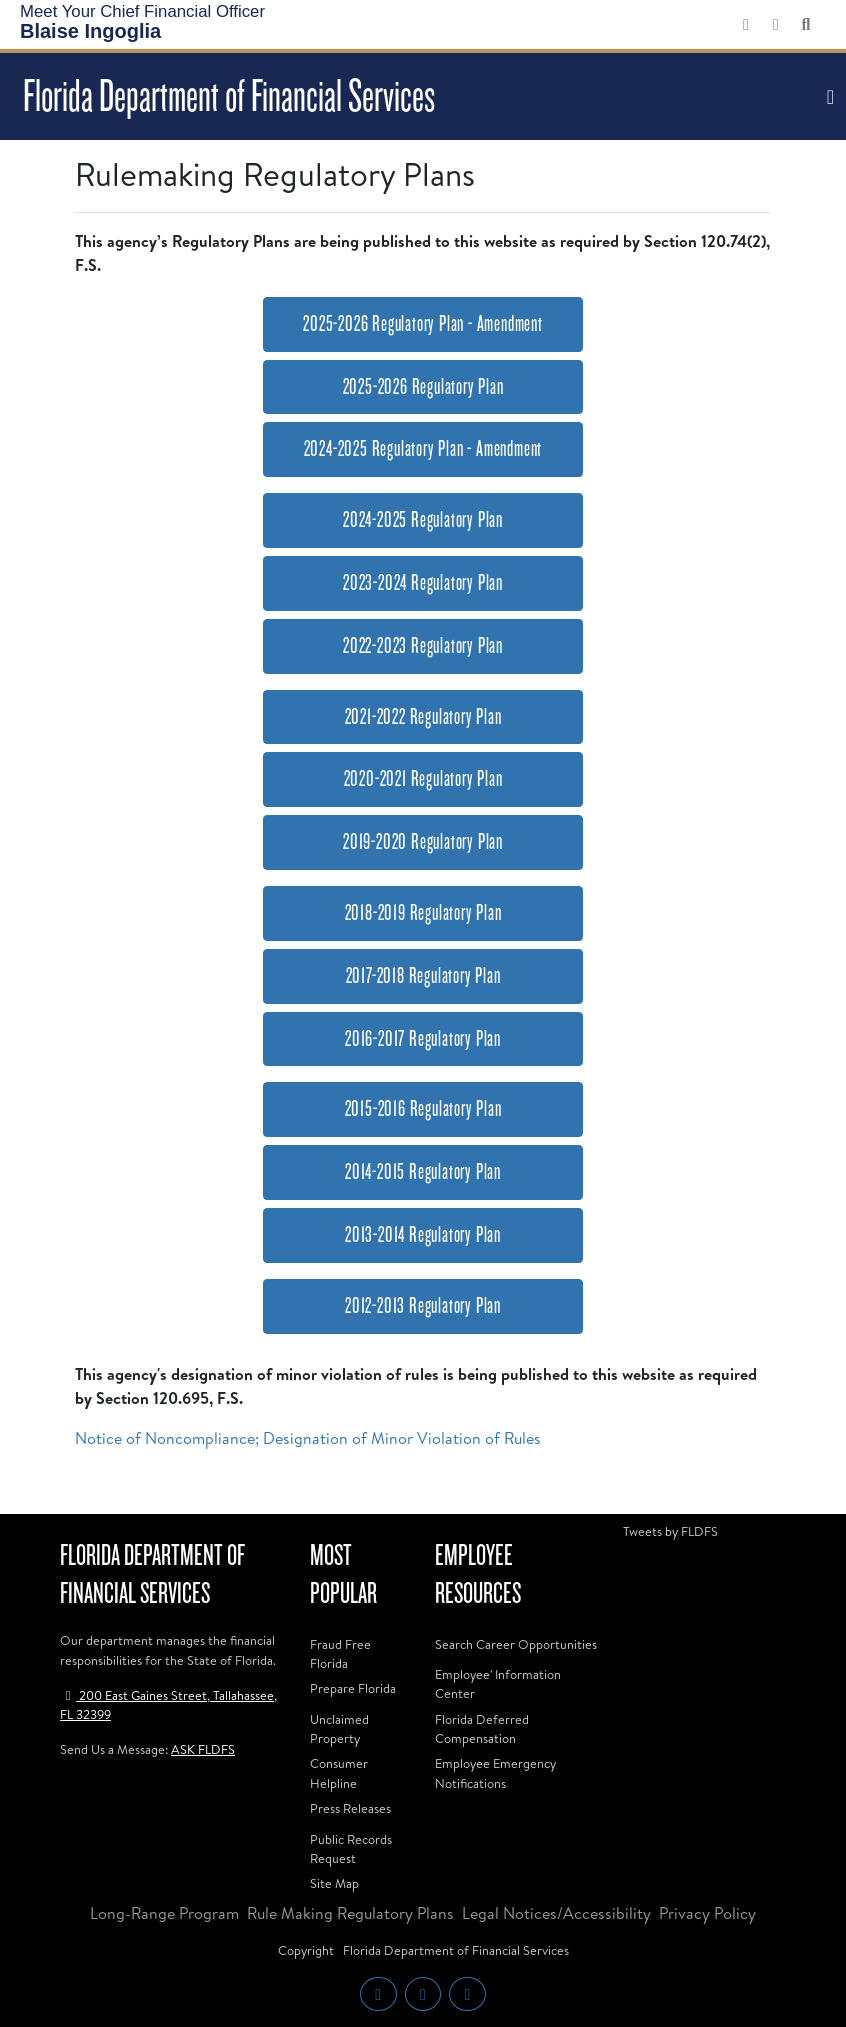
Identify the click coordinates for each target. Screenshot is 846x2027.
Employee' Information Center (498, 1683)
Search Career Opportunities (516, 1644)
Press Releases (350, 1808)
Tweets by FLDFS (670, 1531)
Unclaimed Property (339, 1728)
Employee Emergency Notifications (495, 1772)
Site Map (334, 1883)
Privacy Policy (707, 1913)
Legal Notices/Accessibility (556, 1913)
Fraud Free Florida (340, 1653)
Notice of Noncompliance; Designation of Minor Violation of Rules (308, 1438)
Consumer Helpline (339, 1772)
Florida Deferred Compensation (482, 1728)
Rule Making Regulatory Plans (350, 1913)
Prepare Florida (353, 1688)
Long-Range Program (164, 1913)
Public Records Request (351, 1848)
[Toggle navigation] (828, 97)
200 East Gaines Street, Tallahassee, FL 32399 (168, 1704)
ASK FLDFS (203, 1749)
